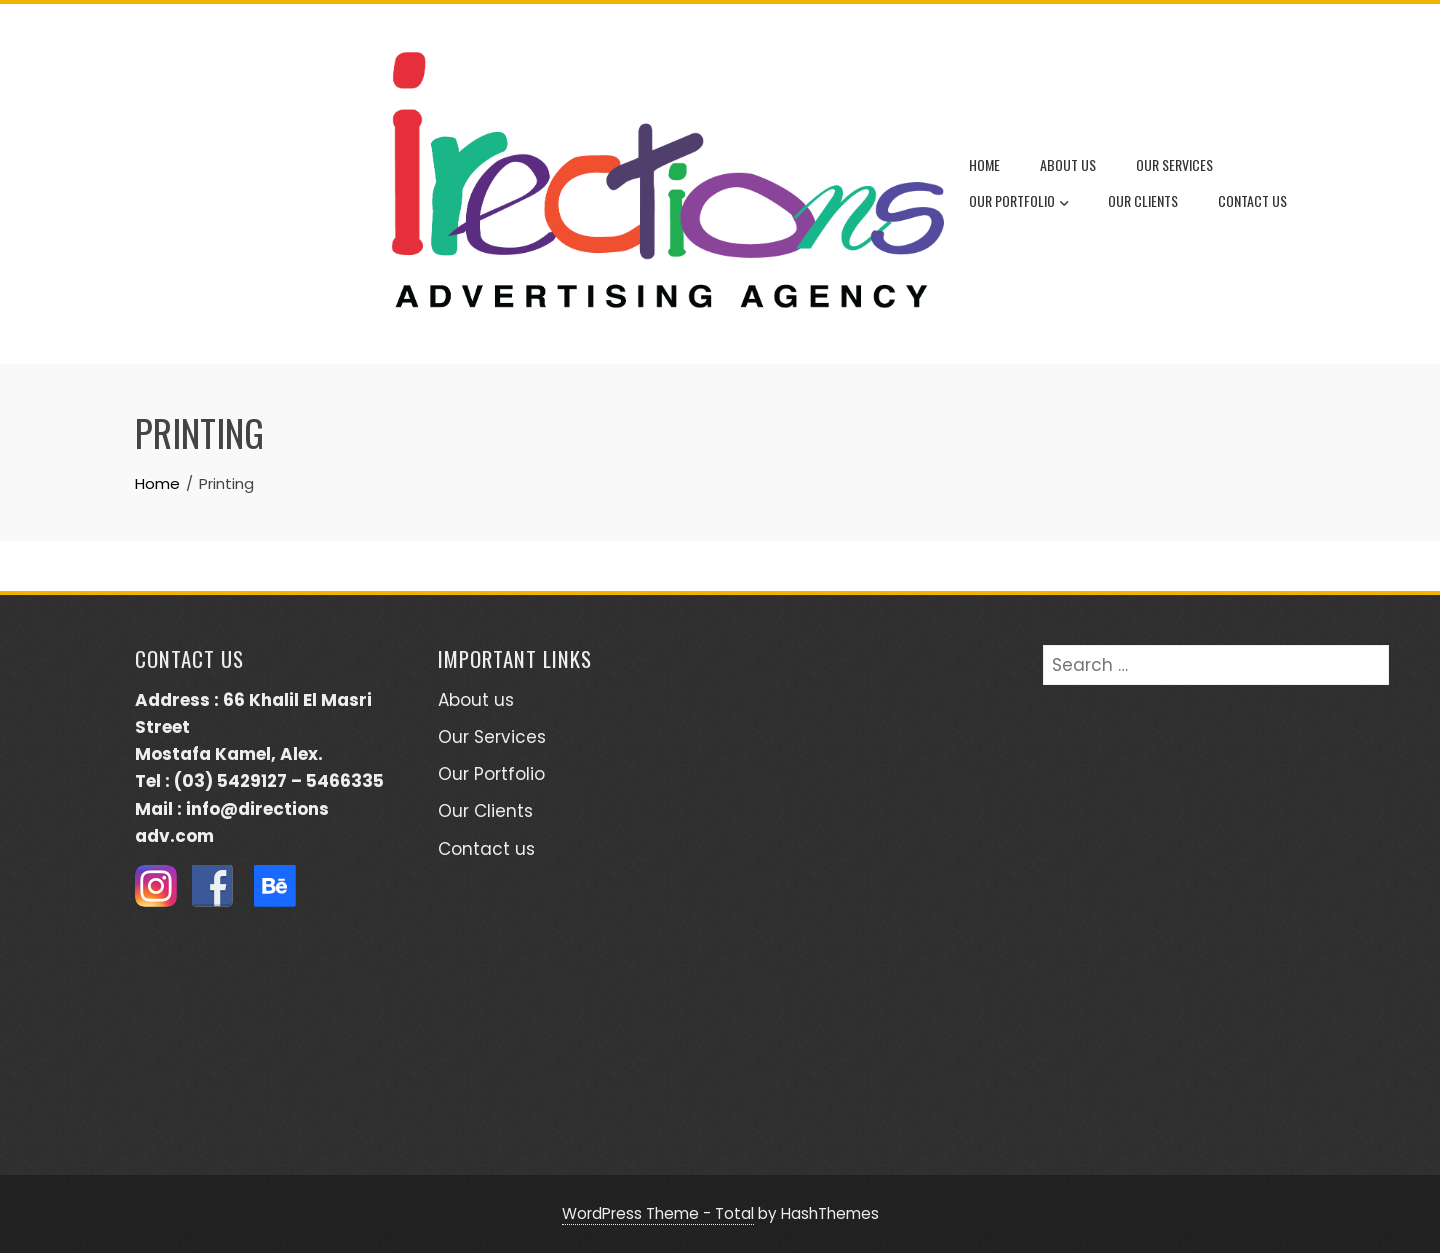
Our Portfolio (1018, 203)
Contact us (1252, 200)
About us (1068, 164)
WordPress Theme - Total (658, 1213)
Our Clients (1143, 200)
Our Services (1174, 164)
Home (984, 164)
